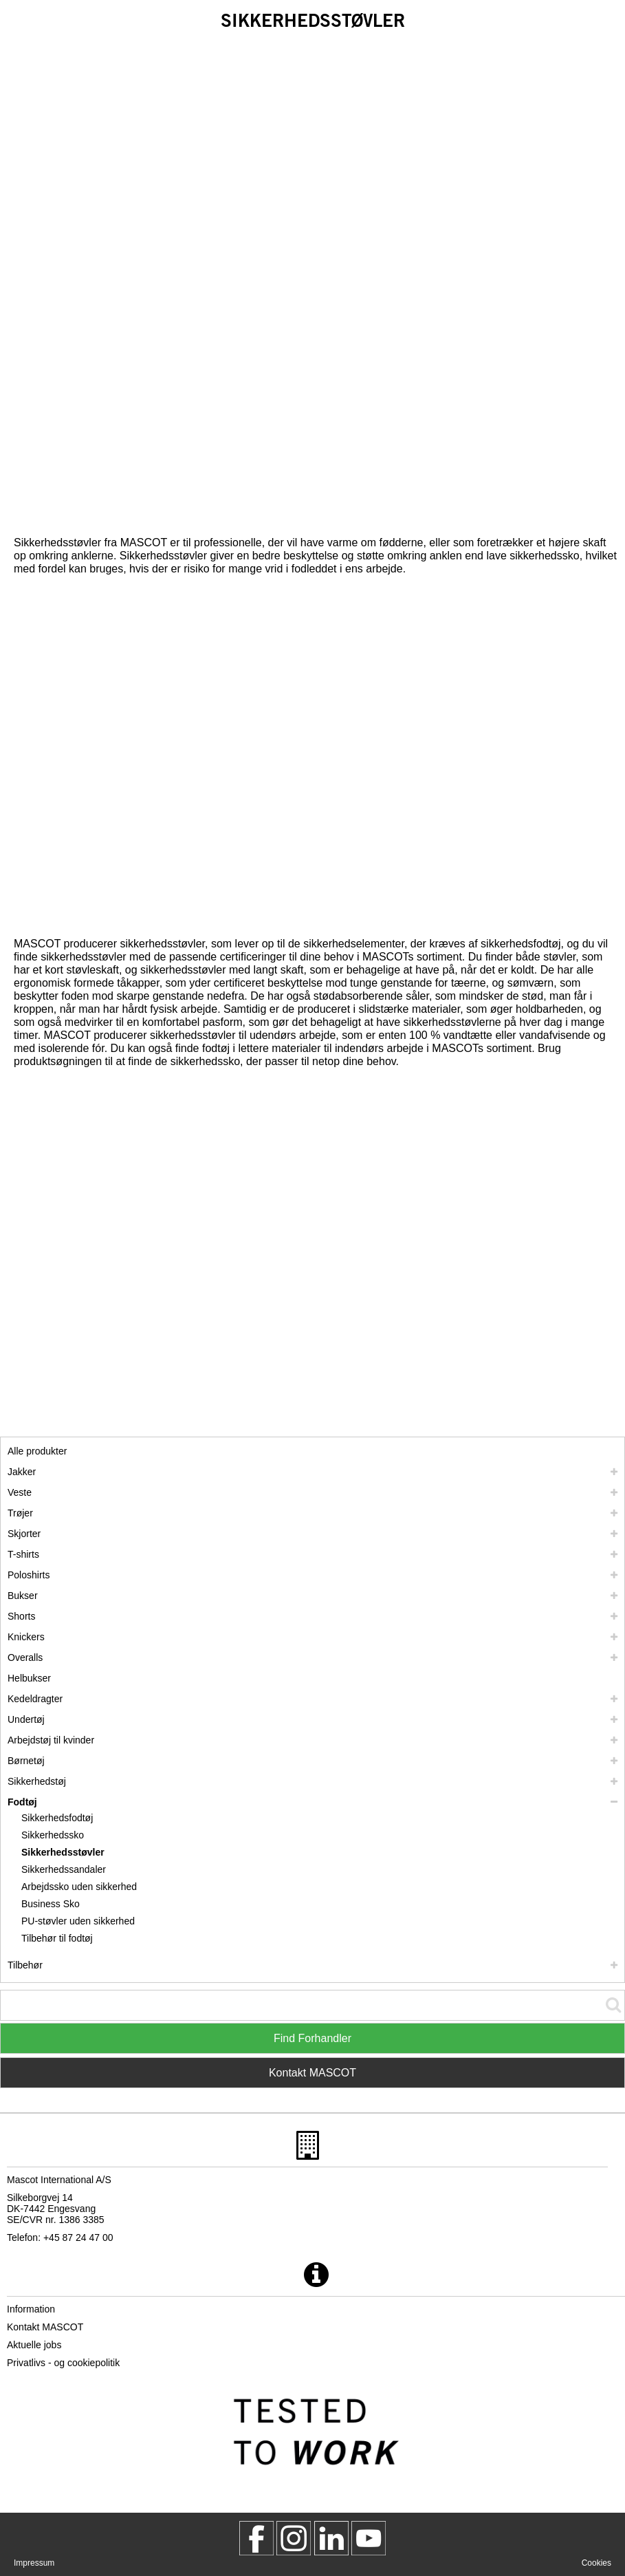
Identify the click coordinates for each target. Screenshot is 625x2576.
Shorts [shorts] (21, 1616)
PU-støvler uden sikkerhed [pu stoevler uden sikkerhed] (78, 1920)
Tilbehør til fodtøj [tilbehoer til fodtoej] (57, 1938)
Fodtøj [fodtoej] (22, 1801)
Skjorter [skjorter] (24, 1533)
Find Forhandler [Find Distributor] (312, 2038)
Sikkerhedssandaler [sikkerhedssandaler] (63, 1869)
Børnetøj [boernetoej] (26, 1760)
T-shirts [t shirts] (23, 1554)
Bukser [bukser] (23, 1595)
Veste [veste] (20, 1492)
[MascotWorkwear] (256, 2538)
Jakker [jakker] (22, 1471)
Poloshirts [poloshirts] (29, 1574)
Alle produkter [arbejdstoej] (37, 1451)
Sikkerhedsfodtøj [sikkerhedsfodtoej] (57, 1817)
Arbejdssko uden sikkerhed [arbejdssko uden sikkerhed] (79, 1886)
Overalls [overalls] (25, 1657)
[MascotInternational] (368, 2538)
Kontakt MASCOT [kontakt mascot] (45, 2326)
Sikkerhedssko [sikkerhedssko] (52, 1834)
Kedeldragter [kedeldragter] (35, 1698)
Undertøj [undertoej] (26, 1719)
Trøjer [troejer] (20, 1512)
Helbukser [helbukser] (29, 1678)
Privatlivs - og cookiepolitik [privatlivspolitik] (63, 2362)
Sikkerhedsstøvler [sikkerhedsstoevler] (63, 1852)
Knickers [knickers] (26, 1636)
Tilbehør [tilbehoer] (25, 1965)
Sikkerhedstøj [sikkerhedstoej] (37, 1781)
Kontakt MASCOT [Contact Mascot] (312, 2073)
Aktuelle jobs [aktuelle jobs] (34, 2344)
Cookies (596, 2563)
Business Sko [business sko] (50, 1903)
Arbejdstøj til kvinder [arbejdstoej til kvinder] (51, 1740)
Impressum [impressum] (34, 2563)
